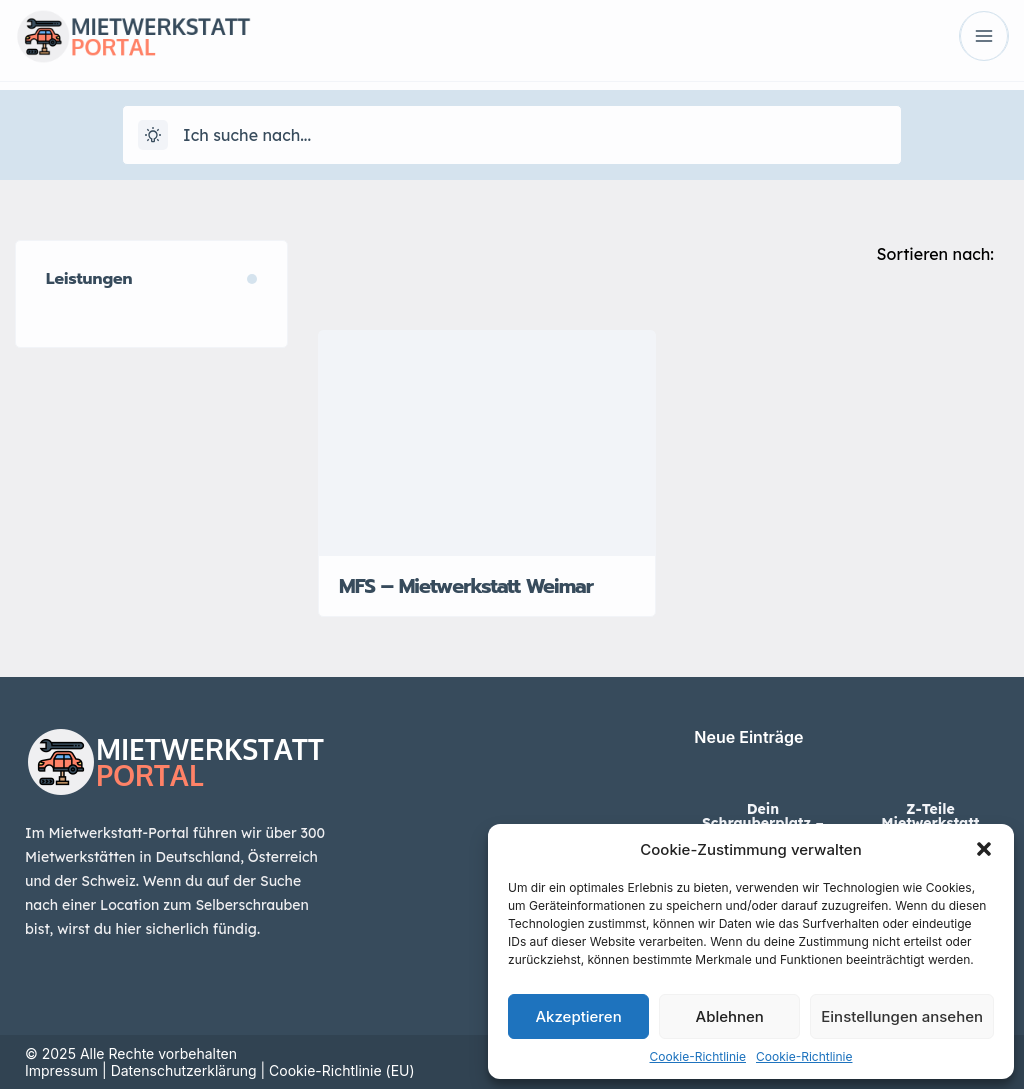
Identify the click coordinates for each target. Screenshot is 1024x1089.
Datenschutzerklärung (184, 1070)
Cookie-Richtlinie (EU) (342, 1070)
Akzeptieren (578, 1016)
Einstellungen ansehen (902, 1016)
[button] (984, 849)
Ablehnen (730, 1016)
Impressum (61, 1070)
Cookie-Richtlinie (698, 1056)
